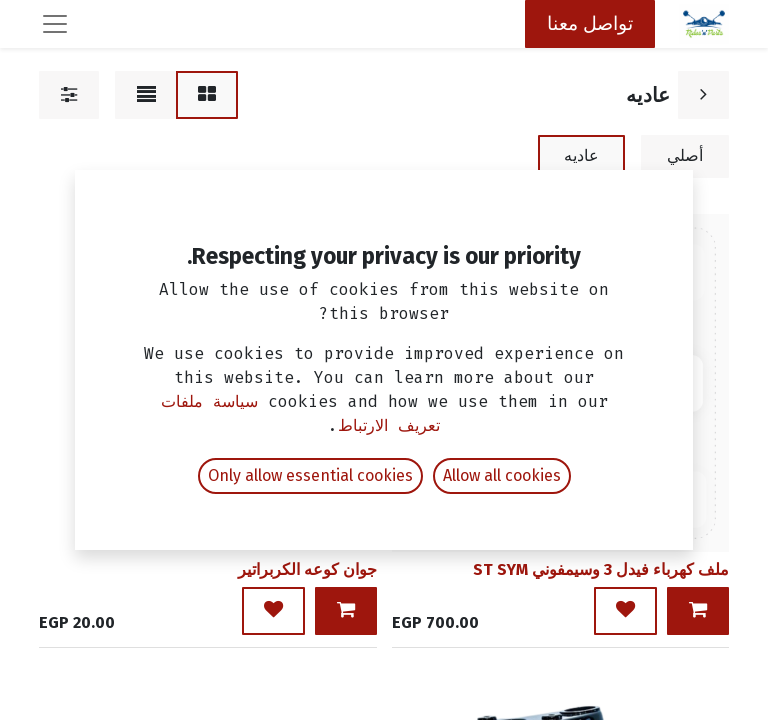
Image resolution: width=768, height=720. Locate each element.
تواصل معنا (590, 23)
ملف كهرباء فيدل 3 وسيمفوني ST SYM (601, 569)
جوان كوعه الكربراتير (307, 569)
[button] (698, 611)
